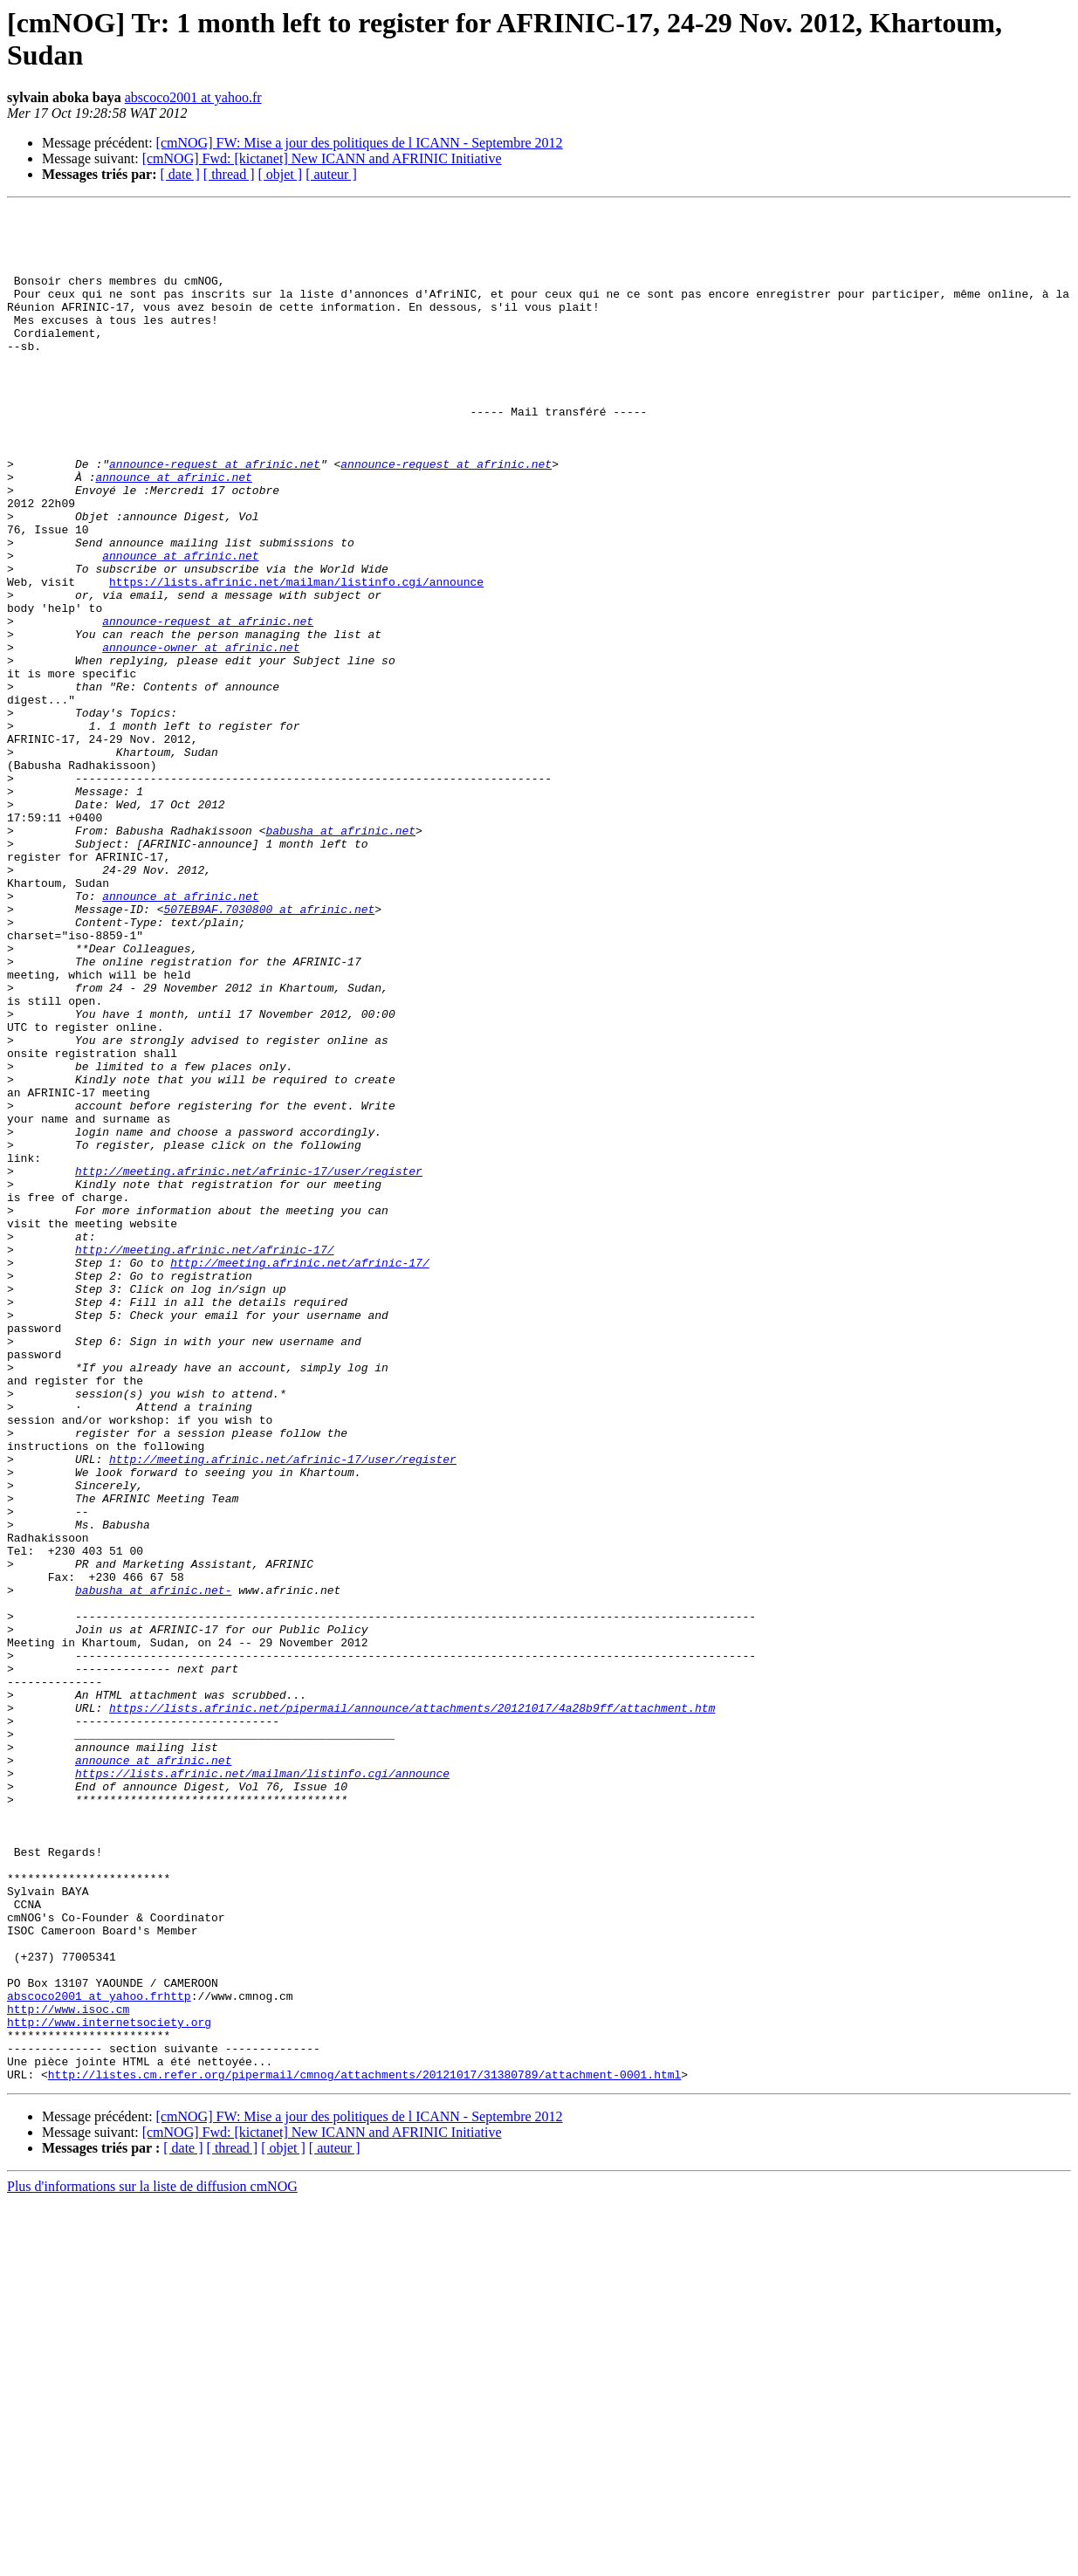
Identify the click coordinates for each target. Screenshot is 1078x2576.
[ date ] (180, 174)
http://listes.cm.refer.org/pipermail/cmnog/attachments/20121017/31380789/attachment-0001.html (364, 2448)
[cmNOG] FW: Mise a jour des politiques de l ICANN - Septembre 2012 (359, 142)
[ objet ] (279, 174)
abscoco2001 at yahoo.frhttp (99, 2354)
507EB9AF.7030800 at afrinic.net (268, 1050)
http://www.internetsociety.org (109, 2386)
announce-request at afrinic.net (214, 516)
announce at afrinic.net (173, 531)
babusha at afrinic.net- (153, 1867)
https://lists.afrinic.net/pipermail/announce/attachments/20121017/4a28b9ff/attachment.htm (412, 2008)
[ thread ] (229, 174)
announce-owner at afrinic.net (200, 736)
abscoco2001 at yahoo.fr (193, 97)
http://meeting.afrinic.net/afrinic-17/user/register (248, 1364)
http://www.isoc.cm (68, 2370)
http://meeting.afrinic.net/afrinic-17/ (204, 1459)
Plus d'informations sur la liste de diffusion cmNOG (152, 2560)
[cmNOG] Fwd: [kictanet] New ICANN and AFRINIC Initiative (322, 158)
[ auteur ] (331, 174)
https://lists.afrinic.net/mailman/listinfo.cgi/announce (296, 657)
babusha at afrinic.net (340, 956)
